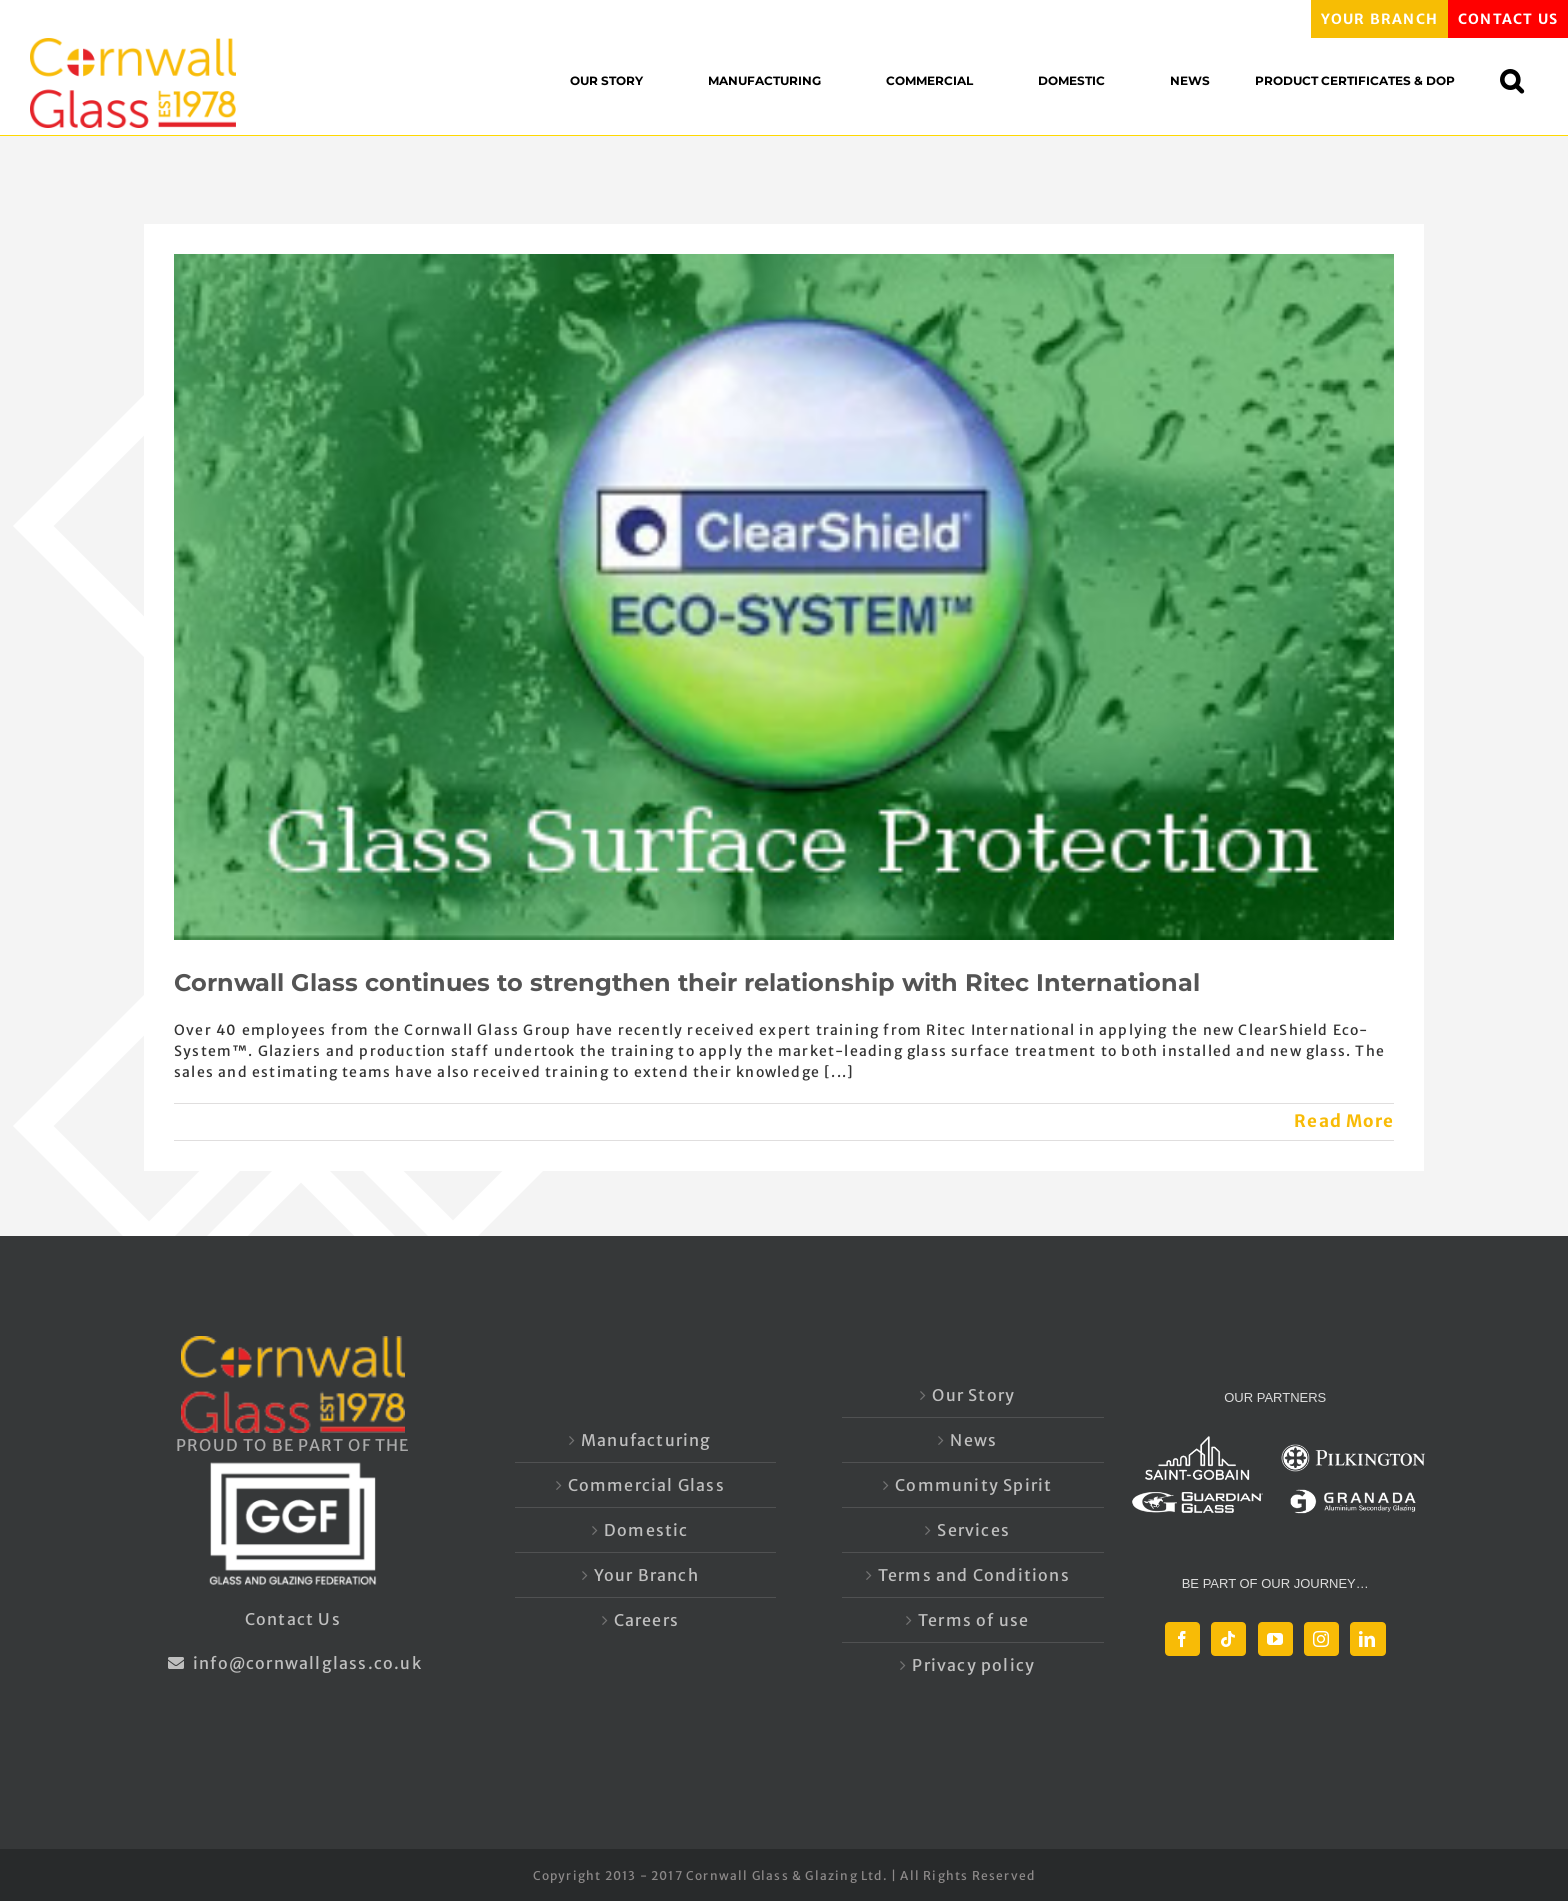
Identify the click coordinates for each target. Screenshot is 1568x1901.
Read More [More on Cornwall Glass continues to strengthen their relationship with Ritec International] (1344, 1121)
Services (973, 1530)
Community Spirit (973, 1485)
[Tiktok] (1228, 1639)
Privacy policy (973, 1665)
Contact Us (293, 1619)
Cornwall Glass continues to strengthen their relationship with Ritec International (687, 982)
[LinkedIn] (1367, 1639)
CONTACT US (1508, 19)
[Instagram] (1321, 1639)
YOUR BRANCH (1379, 19)
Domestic (646, 1530)
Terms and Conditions (974, 1575)
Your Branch (646, 1575)
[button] (1521, 80)
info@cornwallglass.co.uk (293, 1663)
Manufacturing (646, 1440)
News (973, 1440)
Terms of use (973, 1620)
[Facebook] (1182, 1639)
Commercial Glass (646, 1485)
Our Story (973, 1395)
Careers (646, 1620)
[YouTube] (1275, 1639)
